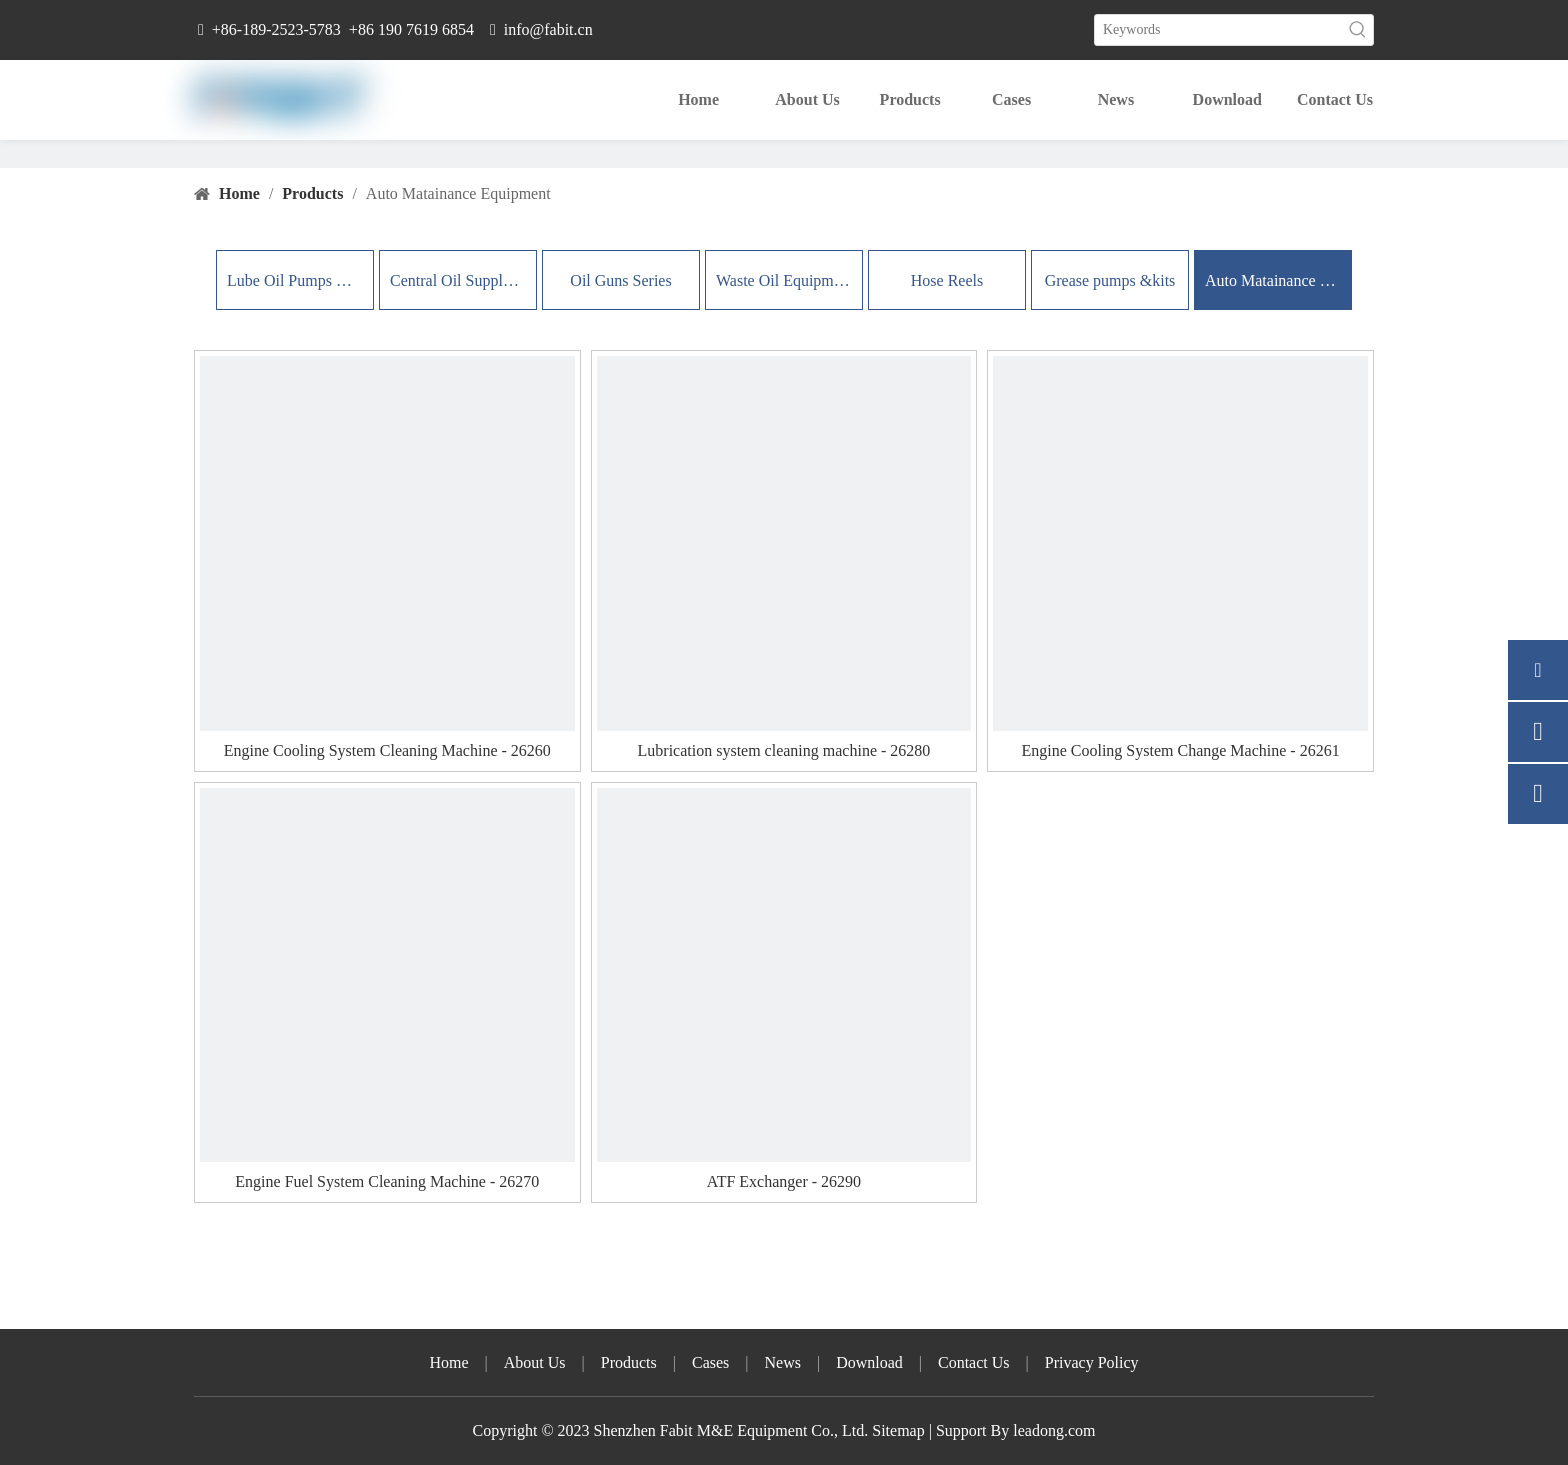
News (783, 1362)
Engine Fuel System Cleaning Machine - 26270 (387, 1181)
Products (629, 1362)
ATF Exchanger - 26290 (784, 1181)
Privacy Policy (1092, 1362)
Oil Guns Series (620, 280)
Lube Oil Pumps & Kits (295, 280)
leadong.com (1052, 1430)
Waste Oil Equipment (784, 280)
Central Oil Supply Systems (458, 280)
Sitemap (898, 1430)
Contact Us (974, 1362)
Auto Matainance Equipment (1273, 280)
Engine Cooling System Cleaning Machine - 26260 (387, 750)
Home (448, 1362)
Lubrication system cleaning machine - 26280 (784, 750)
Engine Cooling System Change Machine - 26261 (1180, 750)
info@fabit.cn (548, 29)
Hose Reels (947, 280)
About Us (535, 1362)
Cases (710, 1362)
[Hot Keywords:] (1358, 30)
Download (869, 1362)
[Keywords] (1219, 30)
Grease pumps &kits (1110, 280)
